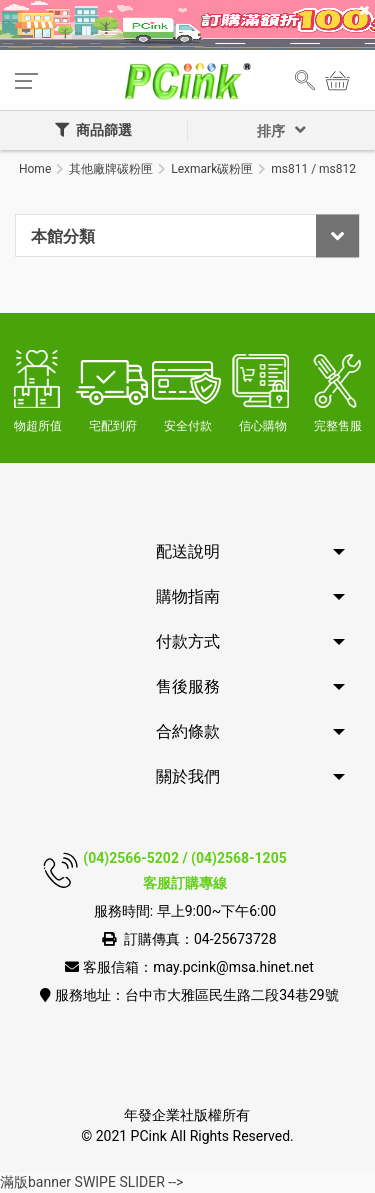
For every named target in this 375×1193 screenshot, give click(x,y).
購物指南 (188, 596)
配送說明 (188, 551)
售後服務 (188, 686)
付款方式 (188, 641)
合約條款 (188, 731)
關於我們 (188, 776)
